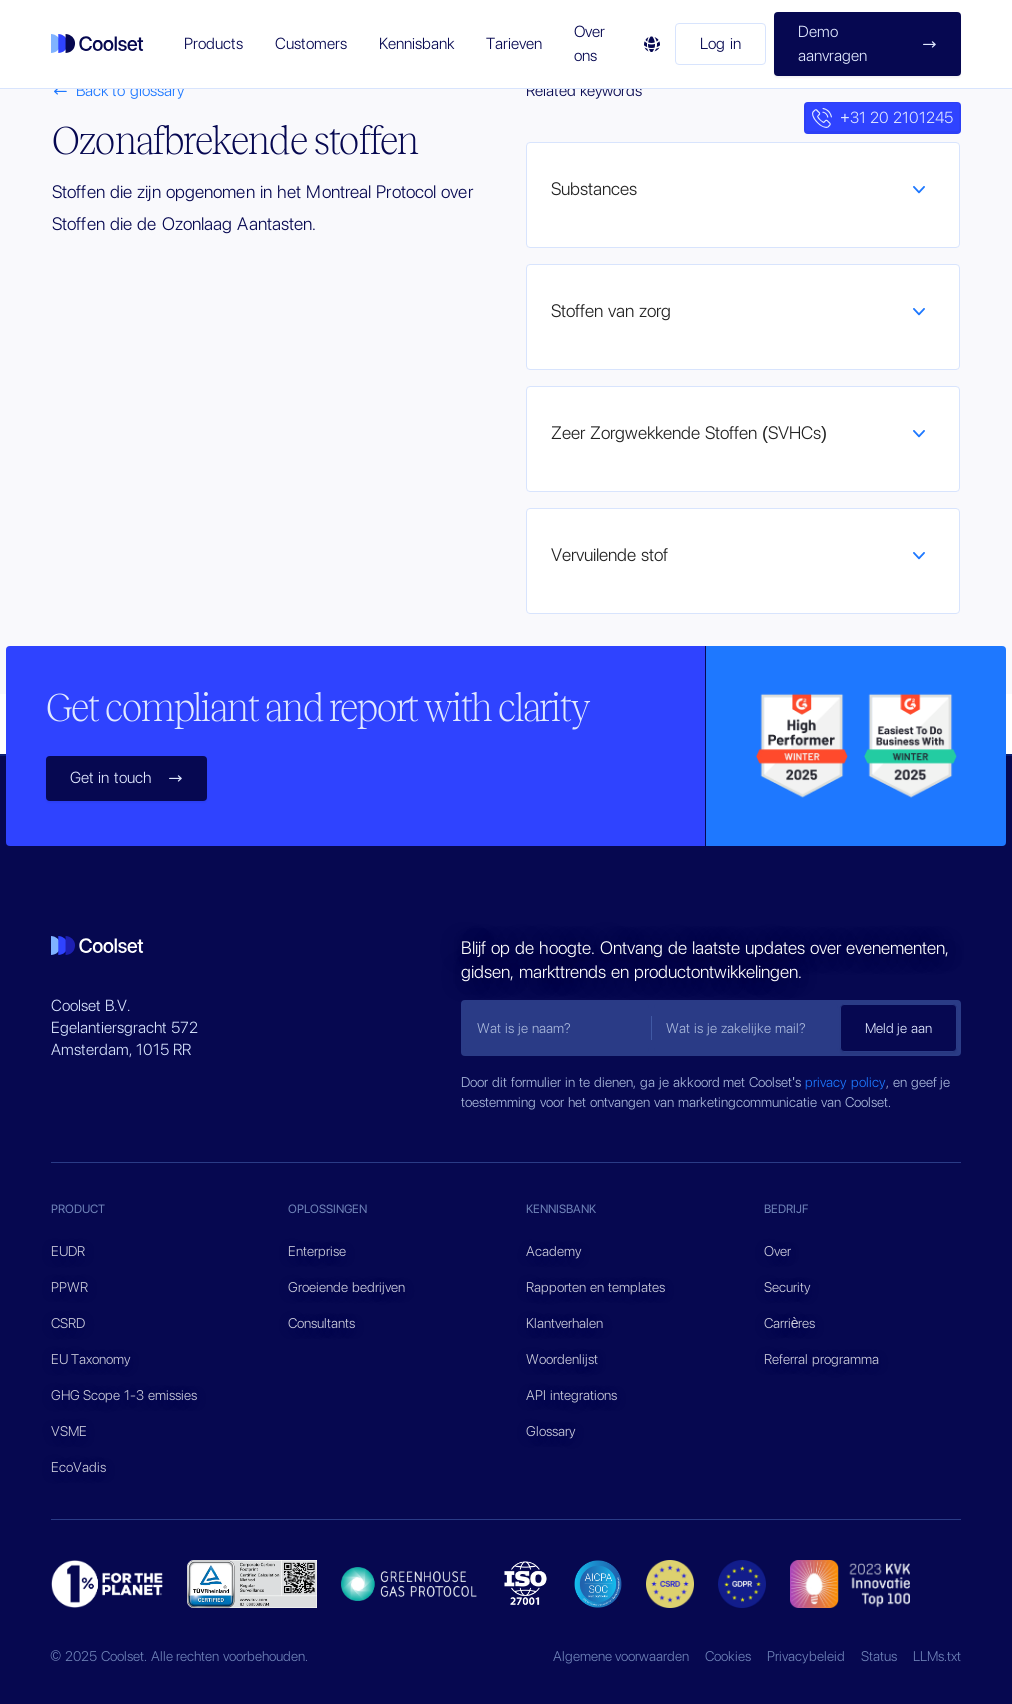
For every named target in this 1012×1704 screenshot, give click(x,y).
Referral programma (821, 1359)
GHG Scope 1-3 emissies (124, 1395)
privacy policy (845, 1082)
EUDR (68, 1251)
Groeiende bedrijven (346, 1287)
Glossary (551, 1431)
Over (777, 1251)
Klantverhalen (564, 1323)
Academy (554, 1251)
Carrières (790, 1323)
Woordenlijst (562, 1359)
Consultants (321, 1323)
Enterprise (317, 1251)
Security (787, 1287)
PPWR (69, 1287)
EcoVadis (78, 1467)
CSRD (68, 1323)
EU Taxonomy (91, 1359)
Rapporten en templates (595, 1287)
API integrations (571, 1395)
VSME (69, 1431)
